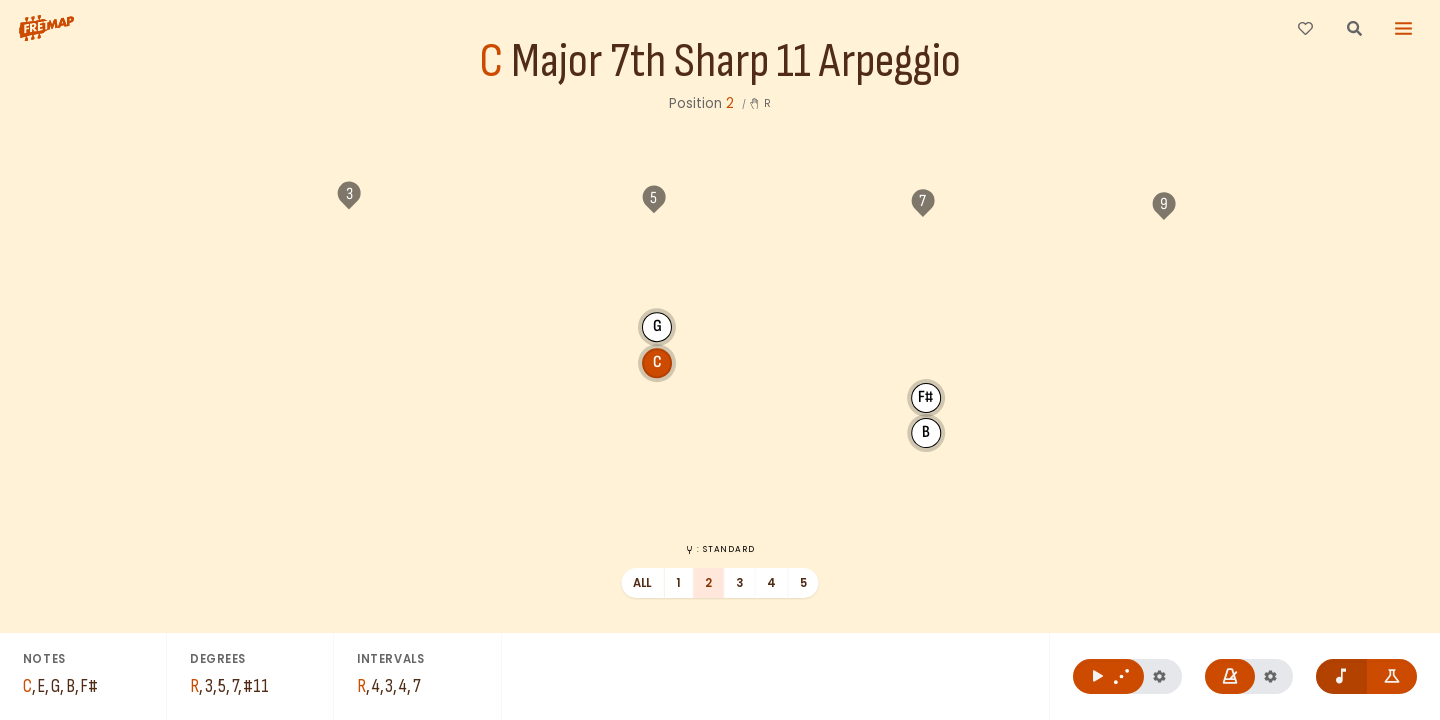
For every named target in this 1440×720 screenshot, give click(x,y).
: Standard (719, 549)
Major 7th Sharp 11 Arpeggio (736, 62)
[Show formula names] (1392, 676)
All (642, 583)
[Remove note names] (1341, 676)
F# (761, 283)
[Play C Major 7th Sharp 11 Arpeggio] (1108, 676)
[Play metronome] (1230, 676)
